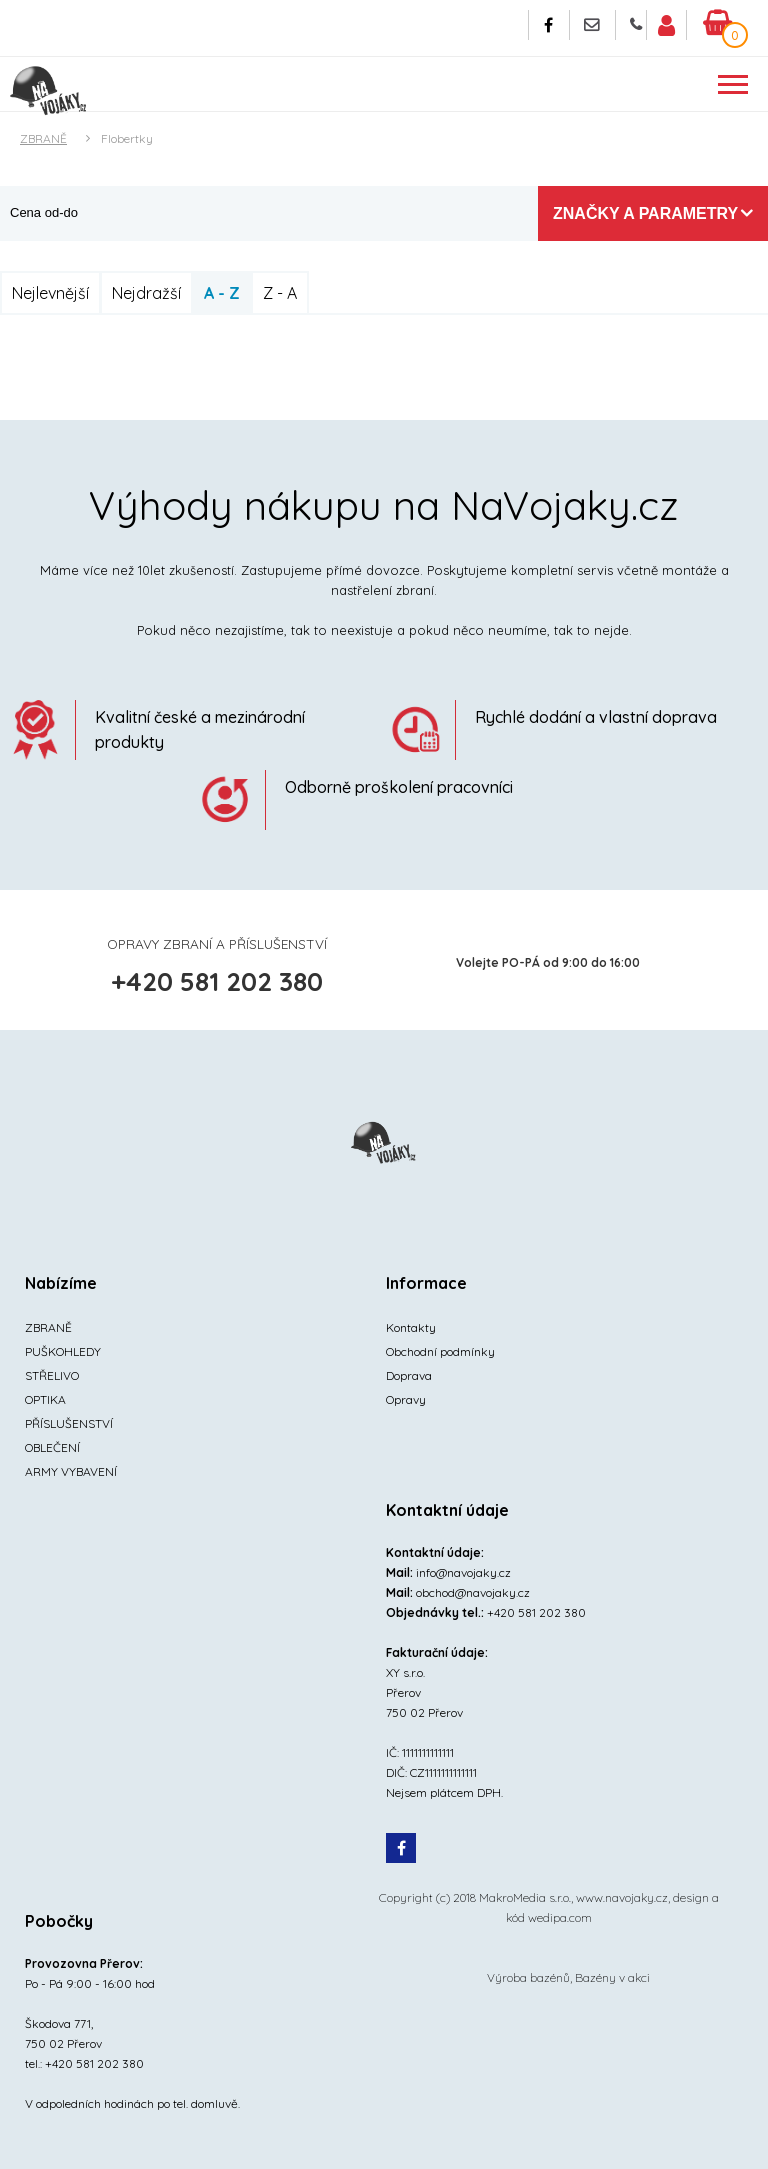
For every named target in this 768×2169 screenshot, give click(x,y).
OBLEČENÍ (52, 1447)
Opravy (406, 1399)
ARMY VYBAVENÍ (71, 1471)
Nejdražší (146, 293)
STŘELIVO (52, 1375)
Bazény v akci (612, 1977)
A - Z (222, 293)
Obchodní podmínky (440, 1351)
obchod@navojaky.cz (473, 1592)
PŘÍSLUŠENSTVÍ (69, 1423)
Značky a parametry (645, 213)
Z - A (280, 293)
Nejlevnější (50, 293)
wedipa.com (560, 1917)
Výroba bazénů (528, 1977)
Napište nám (592, 25)
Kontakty (411, 1327)
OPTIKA (45, 1399)
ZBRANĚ (43, 138)
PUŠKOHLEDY (63, 1351)
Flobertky (127, 138)
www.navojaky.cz (622, 1897)
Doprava (409, 1375)
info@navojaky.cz (463, 1572)
